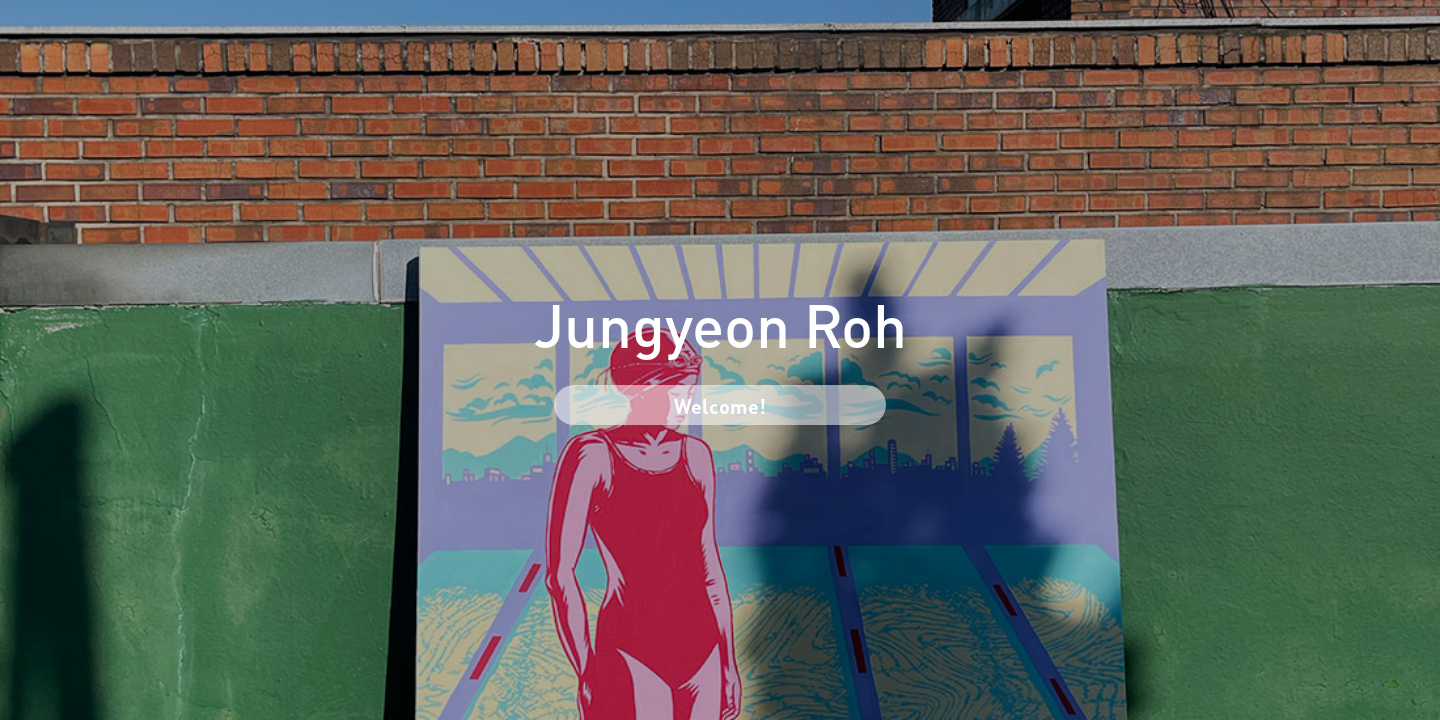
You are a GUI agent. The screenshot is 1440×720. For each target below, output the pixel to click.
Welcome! (720, 404)
